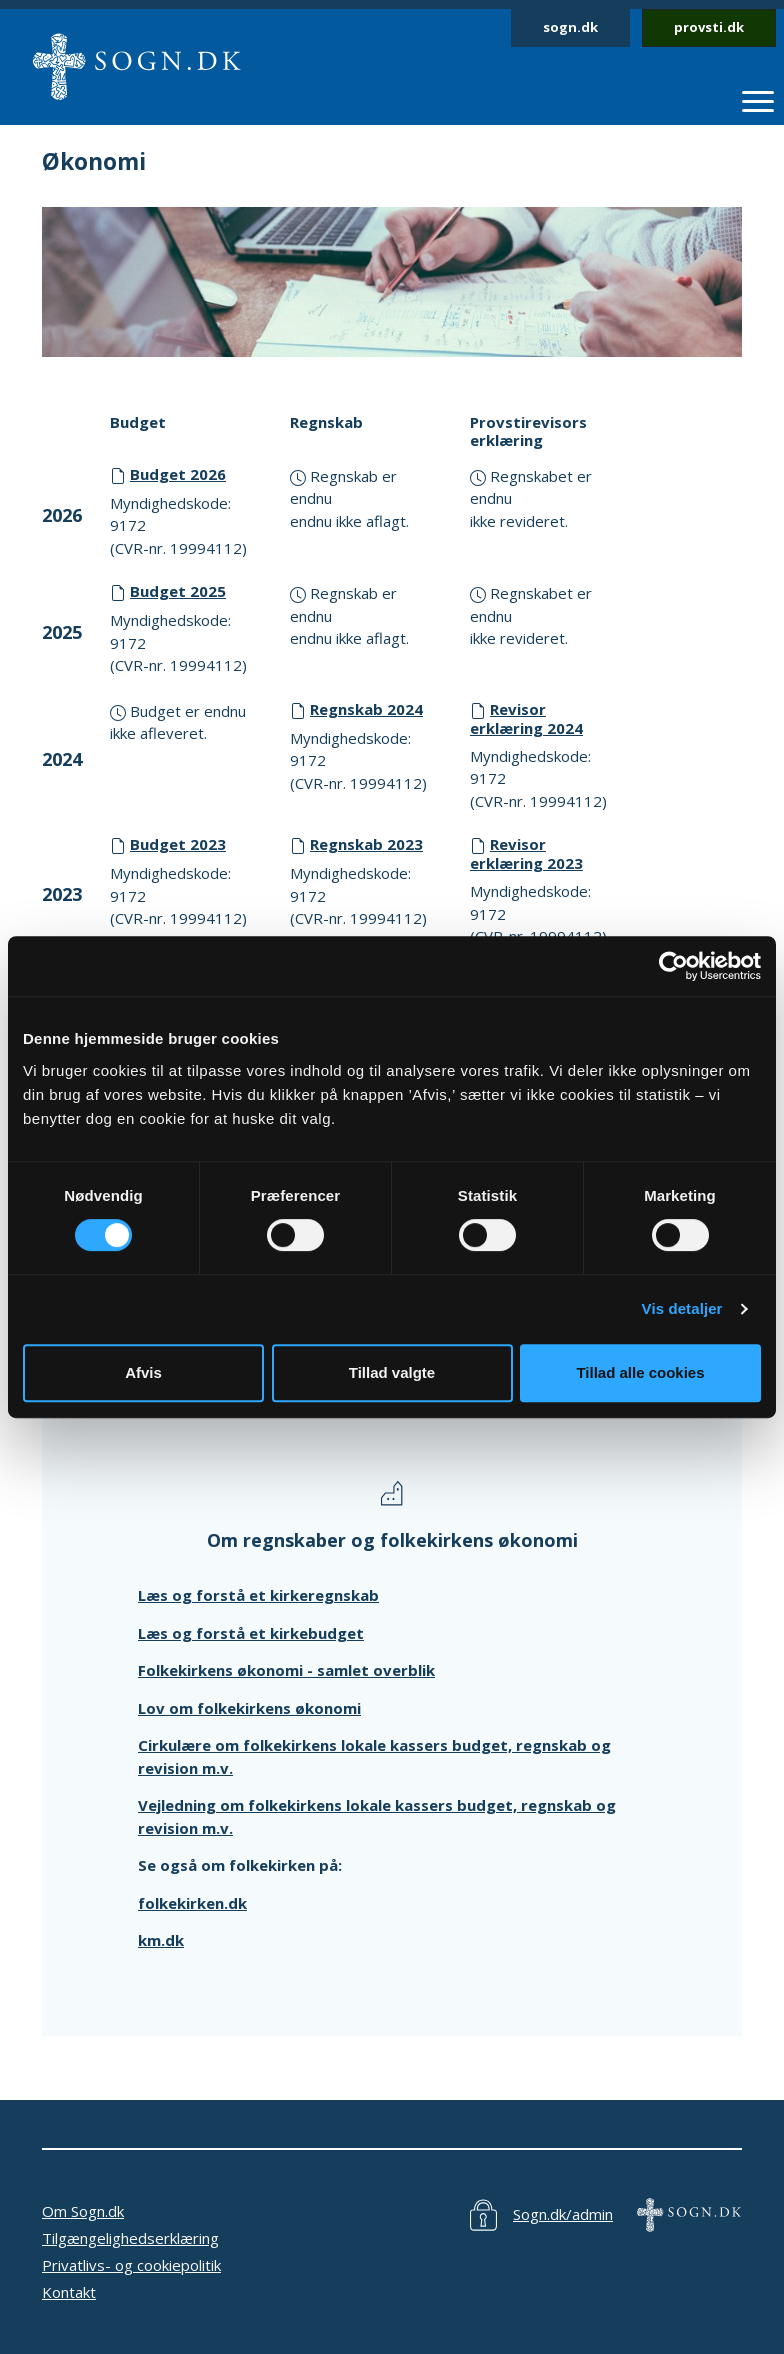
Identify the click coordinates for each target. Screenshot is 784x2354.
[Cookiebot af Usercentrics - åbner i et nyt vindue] (673, 966)
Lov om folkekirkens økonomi (249, 1708)
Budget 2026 (178, 474)
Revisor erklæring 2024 (526, 718)
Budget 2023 (178, 844)
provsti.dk (709, 27)
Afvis (143, 1372)
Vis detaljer (682, 1308)
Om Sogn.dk (83, 2211)
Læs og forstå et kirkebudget (251, 1633)
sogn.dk (570, 27)
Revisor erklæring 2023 (526, 853)
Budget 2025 (178, 591)
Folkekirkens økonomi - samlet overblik (286, 1670)
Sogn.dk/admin (563, 2214)
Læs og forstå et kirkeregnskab (258, 1595)
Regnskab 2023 (366, 844)
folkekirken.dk (192, 1903)
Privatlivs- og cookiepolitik (131, 2265)
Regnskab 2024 (366, 709)
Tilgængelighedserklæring (130, 2238)
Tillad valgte (392, 1372)
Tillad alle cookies (640, 1372)
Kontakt (69, 2292)
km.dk (161, 1940)
